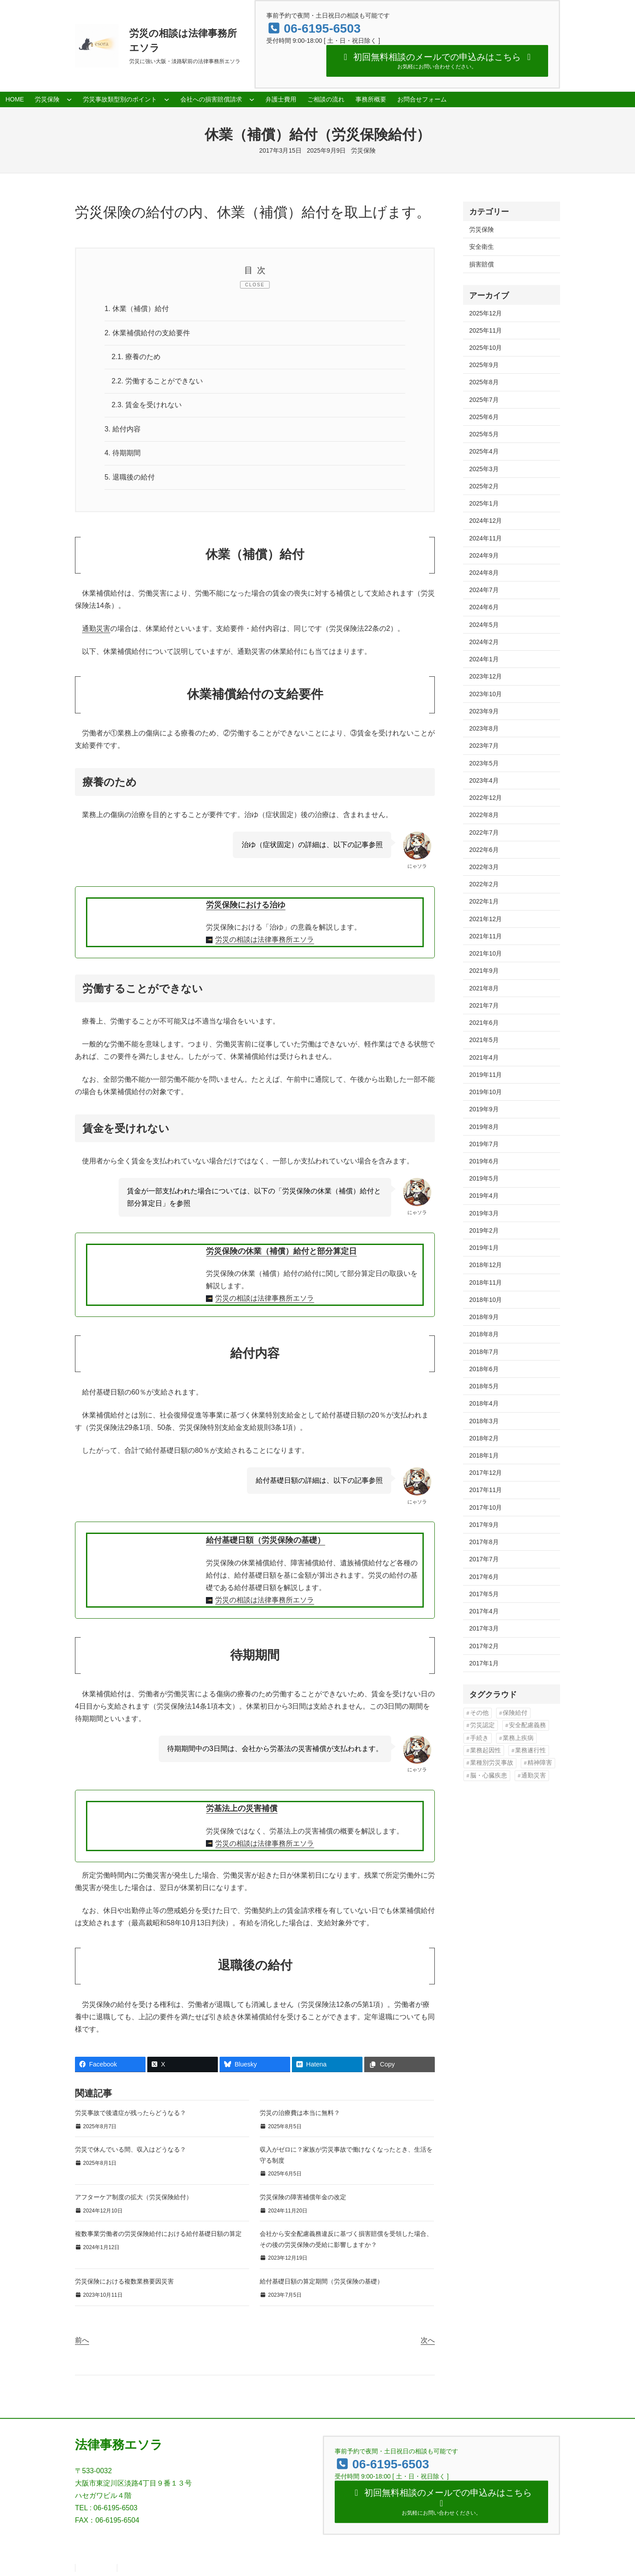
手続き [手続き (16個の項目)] (479, 1738)
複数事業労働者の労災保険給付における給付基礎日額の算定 (158, 2234)
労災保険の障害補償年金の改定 (303, 2197)
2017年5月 (484, 1593)
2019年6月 (484, 1161)
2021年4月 (484, 1057)
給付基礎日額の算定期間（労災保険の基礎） (321, 2281)
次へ (428, 2340)
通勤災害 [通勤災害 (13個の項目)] (533, 1775)
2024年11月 (485, 538)
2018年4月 (484, 1403)
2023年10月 (485, 693)
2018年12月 (485, 1264)
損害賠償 (481, 264)
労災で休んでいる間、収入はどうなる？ (130, 2149)
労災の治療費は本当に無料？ (300, 2113)
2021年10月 (485, 953)
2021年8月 (484, 988)
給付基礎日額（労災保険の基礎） (265, 1540)
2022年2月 (484, 884)
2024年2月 (484, 641)
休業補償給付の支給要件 (147, 333)
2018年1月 (484, 1455)
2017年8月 (484, 1541)
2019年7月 (484, 1143)
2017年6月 (484, 1576)
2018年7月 (484, 1351)
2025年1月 (484, 503)
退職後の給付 (130, 477)
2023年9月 (484, 711)
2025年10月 (485, 347)
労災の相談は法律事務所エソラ (264, 940)
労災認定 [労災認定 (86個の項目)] (482, 1725)
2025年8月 (484, 382)
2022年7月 (484, 832)
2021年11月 (485, 936)
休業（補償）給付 (137, 308)
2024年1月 (484, 659)
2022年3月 (484, 866)
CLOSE (255, 284)
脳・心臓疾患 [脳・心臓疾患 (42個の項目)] (488, 1775)
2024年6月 (484, 607)
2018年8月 (484, 1334)
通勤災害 (96, 629)
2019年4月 (484, 1195)
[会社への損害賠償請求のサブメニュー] (251, 99)
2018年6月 (484, 1368)
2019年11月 (485, 1074)
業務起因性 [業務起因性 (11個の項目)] (485, 1750)
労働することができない (157, 381)
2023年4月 (484, 780)
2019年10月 (485, 1091)
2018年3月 (484, 1421)
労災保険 (363, 150)
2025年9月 (484, 364)
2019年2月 (484, 1230)
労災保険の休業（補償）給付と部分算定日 (281, 1251)
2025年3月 (484, 468)
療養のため (136, 357)
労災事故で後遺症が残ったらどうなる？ (130, 2113)
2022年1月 (484, 901)
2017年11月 (485, 1489)
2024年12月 (485, 520)
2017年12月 (485, 1472)
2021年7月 (484, 1005)
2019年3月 (484, 1213)
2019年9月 (484, 1109)
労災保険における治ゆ (245, 904)
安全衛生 (481, 246)
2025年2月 (484, 486)
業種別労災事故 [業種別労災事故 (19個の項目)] (491, 1762)
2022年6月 (484, 849)
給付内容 (123, 429)
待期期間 (123, 453)
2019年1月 (484, 1247)
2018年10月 (485, 1299)
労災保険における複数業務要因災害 (124, 2281)
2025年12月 (485, 313)
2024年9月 (484, 555)
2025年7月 (484, 399)
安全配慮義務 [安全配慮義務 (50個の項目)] (527, 1725)
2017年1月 (484, 1663)
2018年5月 (484, 1386)
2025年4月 (484, 451)
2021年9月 (484, 970)
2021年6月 (484, 1022)
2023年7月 (484, 745)
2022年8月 (484, 814)
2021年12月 (485, 918)
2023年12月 (485, 676)
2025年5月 (484, 434)
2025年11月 (485, 330)
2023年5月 (484, 763)
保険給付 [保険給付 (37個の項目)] (515, 1713)
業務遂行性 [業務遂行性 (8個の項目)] (530, 1750)
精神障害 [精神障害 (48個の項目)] (539, 1762)
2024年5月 (484, 624)
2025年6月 (484, 416)
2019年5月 (484, 1178)
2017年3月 (484, 1628)
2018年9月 (484, 1316)
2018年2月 (484, 1438)
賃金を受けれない (147, 405)
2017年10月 (485, 1507)
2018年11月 (485, 1282)
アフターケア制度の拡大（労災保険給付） (133, 2197)
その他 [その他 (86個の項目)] (479, 1713)
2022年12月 (485, 797)
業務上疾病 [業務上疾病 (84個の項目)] (518, 1738)
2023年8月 (484, 728)
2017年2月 (484, 1646)
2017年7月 (484, 1559)
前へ (82, 2340)
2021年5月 (484, 1039)
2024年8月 (484, 572)
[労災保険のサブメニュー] (69, 99)
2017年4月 (484, 1611)
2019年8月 (484, 1126)
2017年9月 (484, 1524)
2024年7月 (484, 589)
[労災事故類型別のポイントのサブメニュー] (166, 99)
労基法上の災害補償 (241, 1808)
